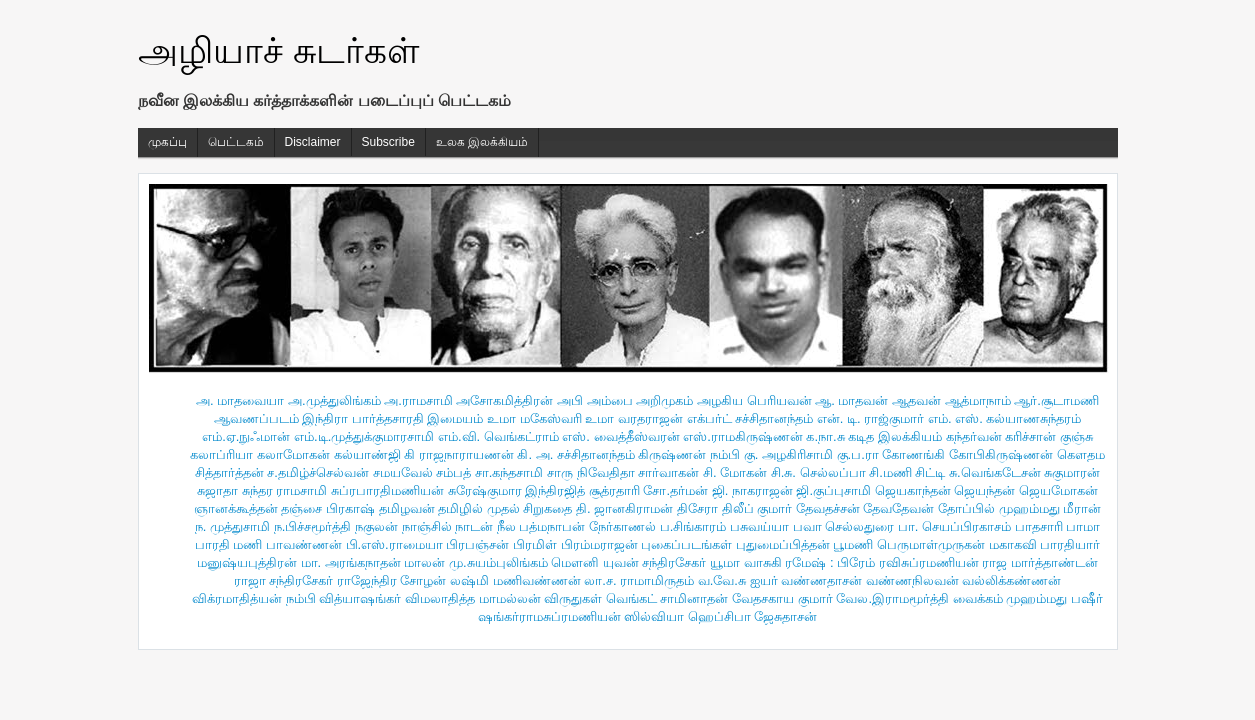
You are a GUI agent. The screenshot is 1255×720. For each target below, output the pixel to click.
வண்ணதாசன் (821, 580)
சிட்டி (930, 472)
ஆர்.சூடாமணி (1056, 400)
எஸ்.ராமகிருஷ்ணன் (743, 436)
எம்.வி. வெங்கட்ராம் (498, 436)
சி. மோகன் (735, 472)
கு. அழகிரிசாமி (788, 454)
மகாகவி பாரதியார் (1045, 544)
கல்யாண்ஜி (367, 454)
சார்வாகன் (668, 472)
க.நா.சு (825, 436)
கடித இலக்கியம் (895, 436)
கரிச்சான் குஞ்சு (1049, 436)
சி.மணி (890, 472)
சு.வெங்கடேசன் (995, 472)
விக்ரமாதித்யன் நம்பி (254, 598)
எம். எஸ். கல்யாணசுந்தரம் (1004, 418)
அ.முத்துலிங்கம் (334, 400)
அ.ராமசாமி (418, 400)
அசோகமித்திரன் (504, 400)
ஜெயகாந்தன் (913, 490)
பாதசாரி (1039, 526)
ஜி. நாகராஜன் (752, 490)
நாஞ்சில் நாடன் (448, 526)
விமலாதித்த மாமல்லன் (473, 598)
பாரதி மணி (229, 544)
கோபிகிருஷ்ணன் (1001, 454)
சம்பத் (453, 472)
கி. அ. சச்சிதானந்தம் (575, 454)
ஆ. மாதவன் (851, 400)
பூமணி (853, 544)
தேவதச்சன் (828, 508)
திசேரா (697, 508)
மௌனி (575, 562)
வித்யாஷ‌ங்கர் (360, 598)
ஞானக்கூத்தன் (236, 508)
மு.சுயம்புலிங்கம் (498, 562)
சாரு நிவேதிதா (591, 472)
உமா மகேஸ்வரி (534, 418)
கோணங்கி (913, 454)
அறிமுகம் (664, 400)
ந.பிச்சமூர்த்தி (313, 526)
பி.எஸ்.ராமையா (394, 544)
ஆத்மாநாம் (978, 400)
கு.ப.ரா (858, 454)
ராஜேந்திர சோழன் (392, 580)
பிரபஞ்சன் (477, 544)
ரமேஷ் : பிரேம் (830, 562)
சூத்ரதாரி (614, 490)
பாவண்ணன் (304, 544)
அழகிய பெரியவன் (754, 400)
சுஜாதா (217, 490)
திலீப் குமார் (757, 508)
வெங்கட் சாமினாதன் (667, 598)
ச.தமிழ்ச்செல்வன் (318, 472)
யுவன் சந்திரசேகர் (655, 562)
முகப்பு (167, 142)
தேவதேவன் (898, 508)
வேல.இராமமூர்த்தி (892, 598)
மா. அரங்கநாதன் (351, 562)
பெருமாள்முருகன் (931, 544)
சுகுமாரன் (1072, 472)
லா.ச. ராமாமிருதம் (639, 580)
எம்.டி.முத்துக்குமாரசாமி (364, 436)
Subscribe (388, 142)
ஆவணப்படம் (256, 418)
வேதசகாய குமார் (782, 598)
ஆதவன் (916, 400)
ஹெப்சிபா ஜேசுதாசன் (753, 616)
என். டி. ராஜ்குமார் (870, 418)
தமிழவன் (407, 508)
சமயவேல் (403, 472)
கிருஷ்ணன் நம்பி (689, 454)
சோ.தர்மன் (675, 490)
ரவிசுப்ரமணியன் (929, 562)
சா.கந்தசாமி (509, 472)
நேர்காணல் (622, 526)
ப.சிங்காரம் (693, 526)
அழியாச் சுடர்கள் (278, 50)
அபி (570, 400)
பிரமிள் (535, 544)
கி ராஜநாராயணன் (459, 454)
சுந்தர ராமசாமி (285, 490)
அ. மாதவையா (240, 400)
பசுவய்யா (759, 526)
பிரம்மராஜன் (599, 544)
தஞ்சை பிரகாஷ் (328, 508)
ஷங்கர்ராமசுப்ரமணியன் (549, 616)
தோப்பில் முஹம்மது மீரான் (1019, 508)
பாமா (1083, 526)
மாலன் (424, 562)
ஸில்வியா (654, 616)
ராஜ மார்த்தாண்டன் (1040, 562)
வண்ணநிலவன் (912, 580)
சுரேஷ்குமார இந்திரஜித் (517, 490)
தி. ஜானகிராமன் (624, 508)
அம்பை (610, 400)
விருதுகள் (573, 598)
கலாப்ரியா (221, 454)
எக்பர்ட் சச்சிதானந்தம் (750, 418)
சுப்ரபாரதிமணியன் (387, 490)
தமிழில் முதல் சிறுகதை (505, 508)
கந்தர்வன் (974, 436)
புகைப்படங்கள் (686, 544)
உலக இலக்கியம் (482, 142)
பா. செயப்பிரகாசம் (954, 526)
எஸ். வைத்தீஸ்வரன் (620, 436)
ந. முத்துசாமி (232, 526)
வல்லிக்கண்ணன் (1011, 580)
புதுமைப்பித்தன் (783, 544)
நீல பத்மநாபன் (541, 526)
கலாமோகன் (293, 454)
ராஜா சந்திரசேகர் (284, 580)
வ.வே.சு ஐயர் (738, 580)
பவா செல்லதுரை (844, 526)
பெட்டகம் (236, 142)
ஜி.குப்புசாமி (833, 490)
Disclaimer (313, 142)
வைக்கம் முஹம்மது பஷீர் (1028, 598)
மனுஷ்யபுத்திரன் (247, 562)
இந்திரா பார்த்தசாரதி (363, 418)
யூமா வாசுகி (746, 562)
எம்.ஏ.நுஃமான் (246, 436)
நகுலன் (376, 526)
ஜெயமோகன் (1058, 490)
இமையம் (455, 418)
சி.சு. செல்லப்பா (818, 472)
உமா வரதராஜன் (634, 418)
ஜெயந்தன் (984, 490)
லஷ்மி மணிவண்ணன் (515, 580)
